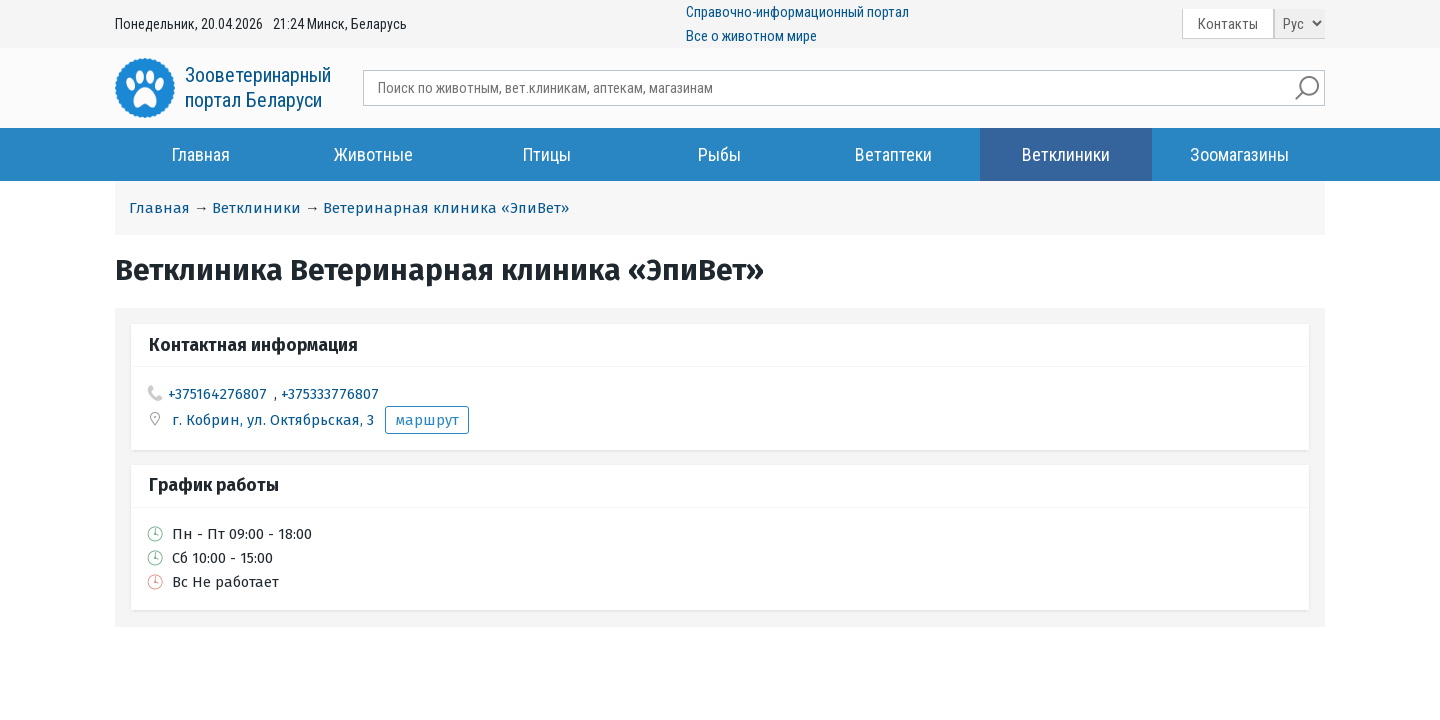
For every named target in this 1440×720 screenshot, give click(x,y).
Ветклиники (1066, 154)
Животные (373, 154)
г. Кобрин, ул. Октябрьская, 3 (275, 420)
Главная (201, 154)
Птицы (547, 154)
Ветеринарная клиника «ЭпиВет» (446, 208)
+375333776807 (330, 394)
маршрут (427, 420)
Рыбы (719, 154)
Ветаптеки (893, 154)
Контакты (1228, 24)
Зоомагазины (1239, 154)
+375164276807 (217, 394)
